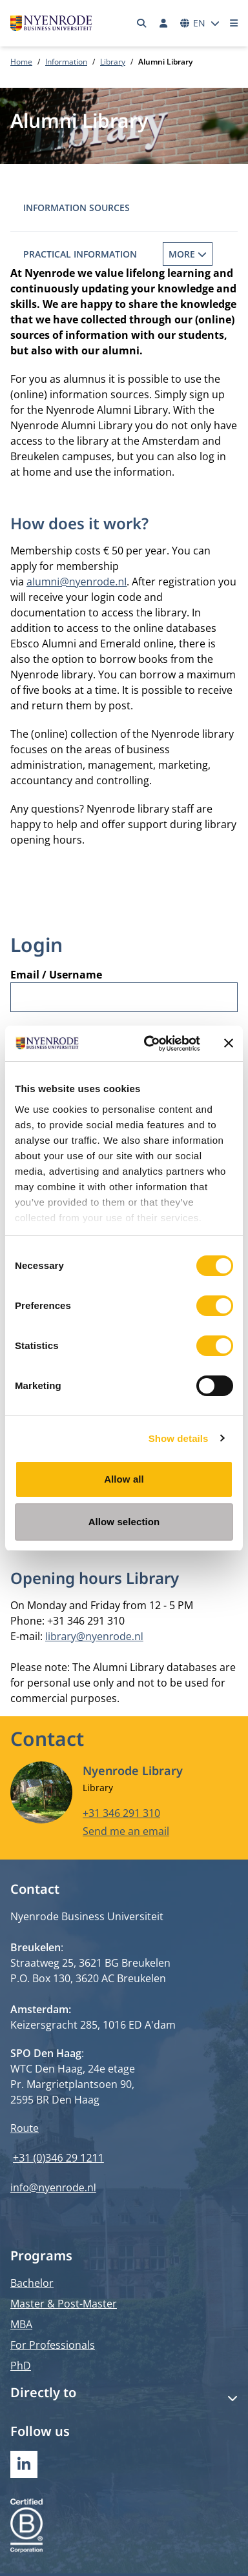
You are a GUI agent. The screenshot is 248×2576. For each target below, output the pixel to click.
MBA (21, 2324)
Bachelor (32, 2283)
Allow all (124, 1479)
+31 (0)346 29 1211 (58, 2158)
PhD (20, 2365)
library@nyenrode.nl (94, 1636)
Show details (179, 1438)
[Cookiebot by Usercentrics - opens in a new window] (149, 1043)
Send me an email (126, 1831)
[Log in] (163, 23)
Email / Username (56, 975)
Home (21, 61)
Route (24, 2128)
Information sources (76, 207)
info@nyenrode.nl (53, 2187)
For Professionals (52, 2345)
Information (66, 61)
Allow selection (124, 1521)
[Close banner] (228, 1043)
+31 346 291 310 (121, 1813)
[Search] (142, 23)
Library (112, 61)
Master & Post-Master (63, 2304)
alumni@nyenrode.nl (76, 581)
